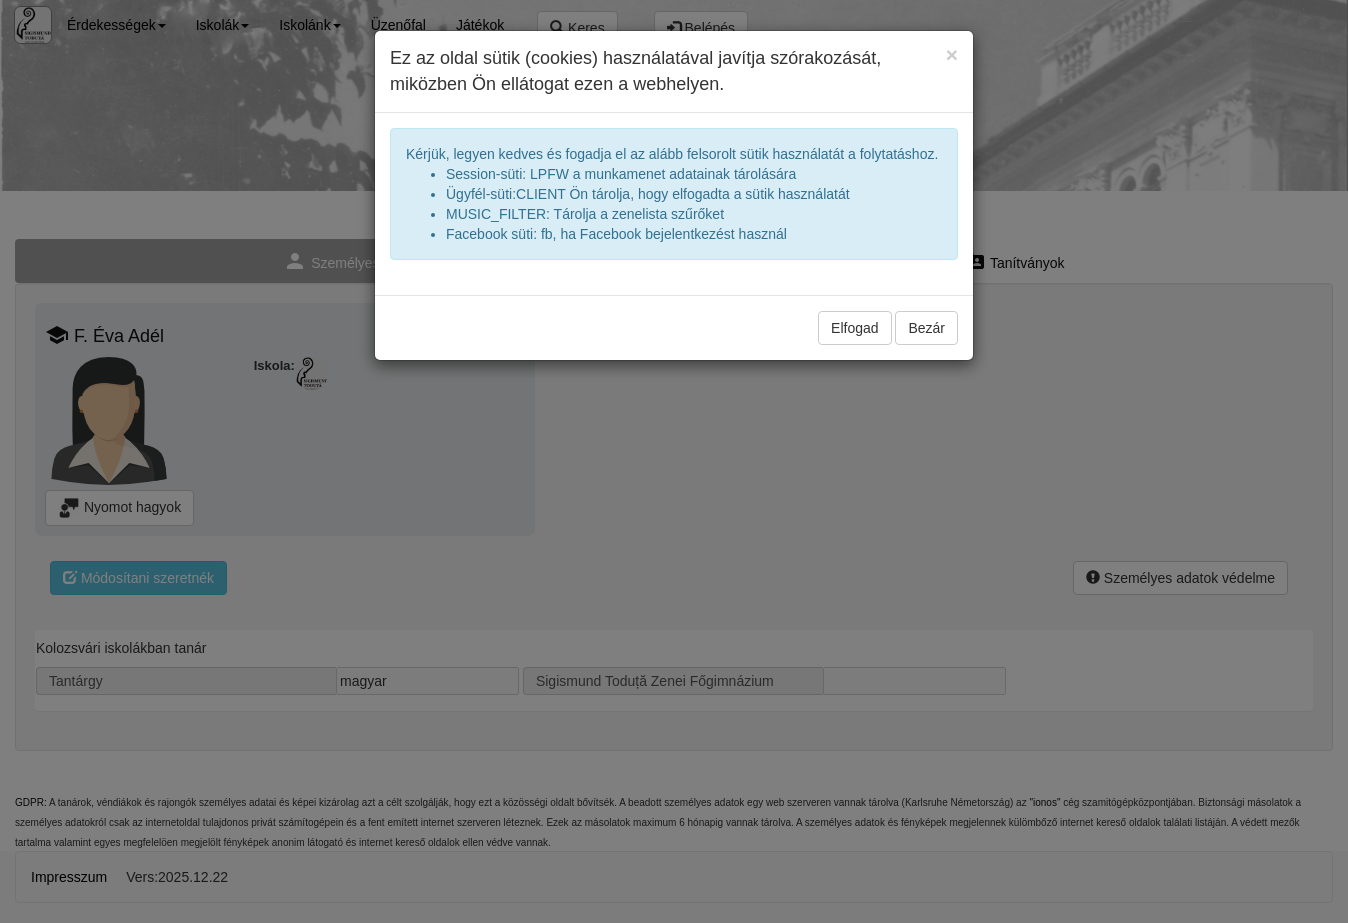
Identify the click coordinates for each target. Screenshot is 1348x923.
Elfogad (854, 328)
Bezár (926, 328)
